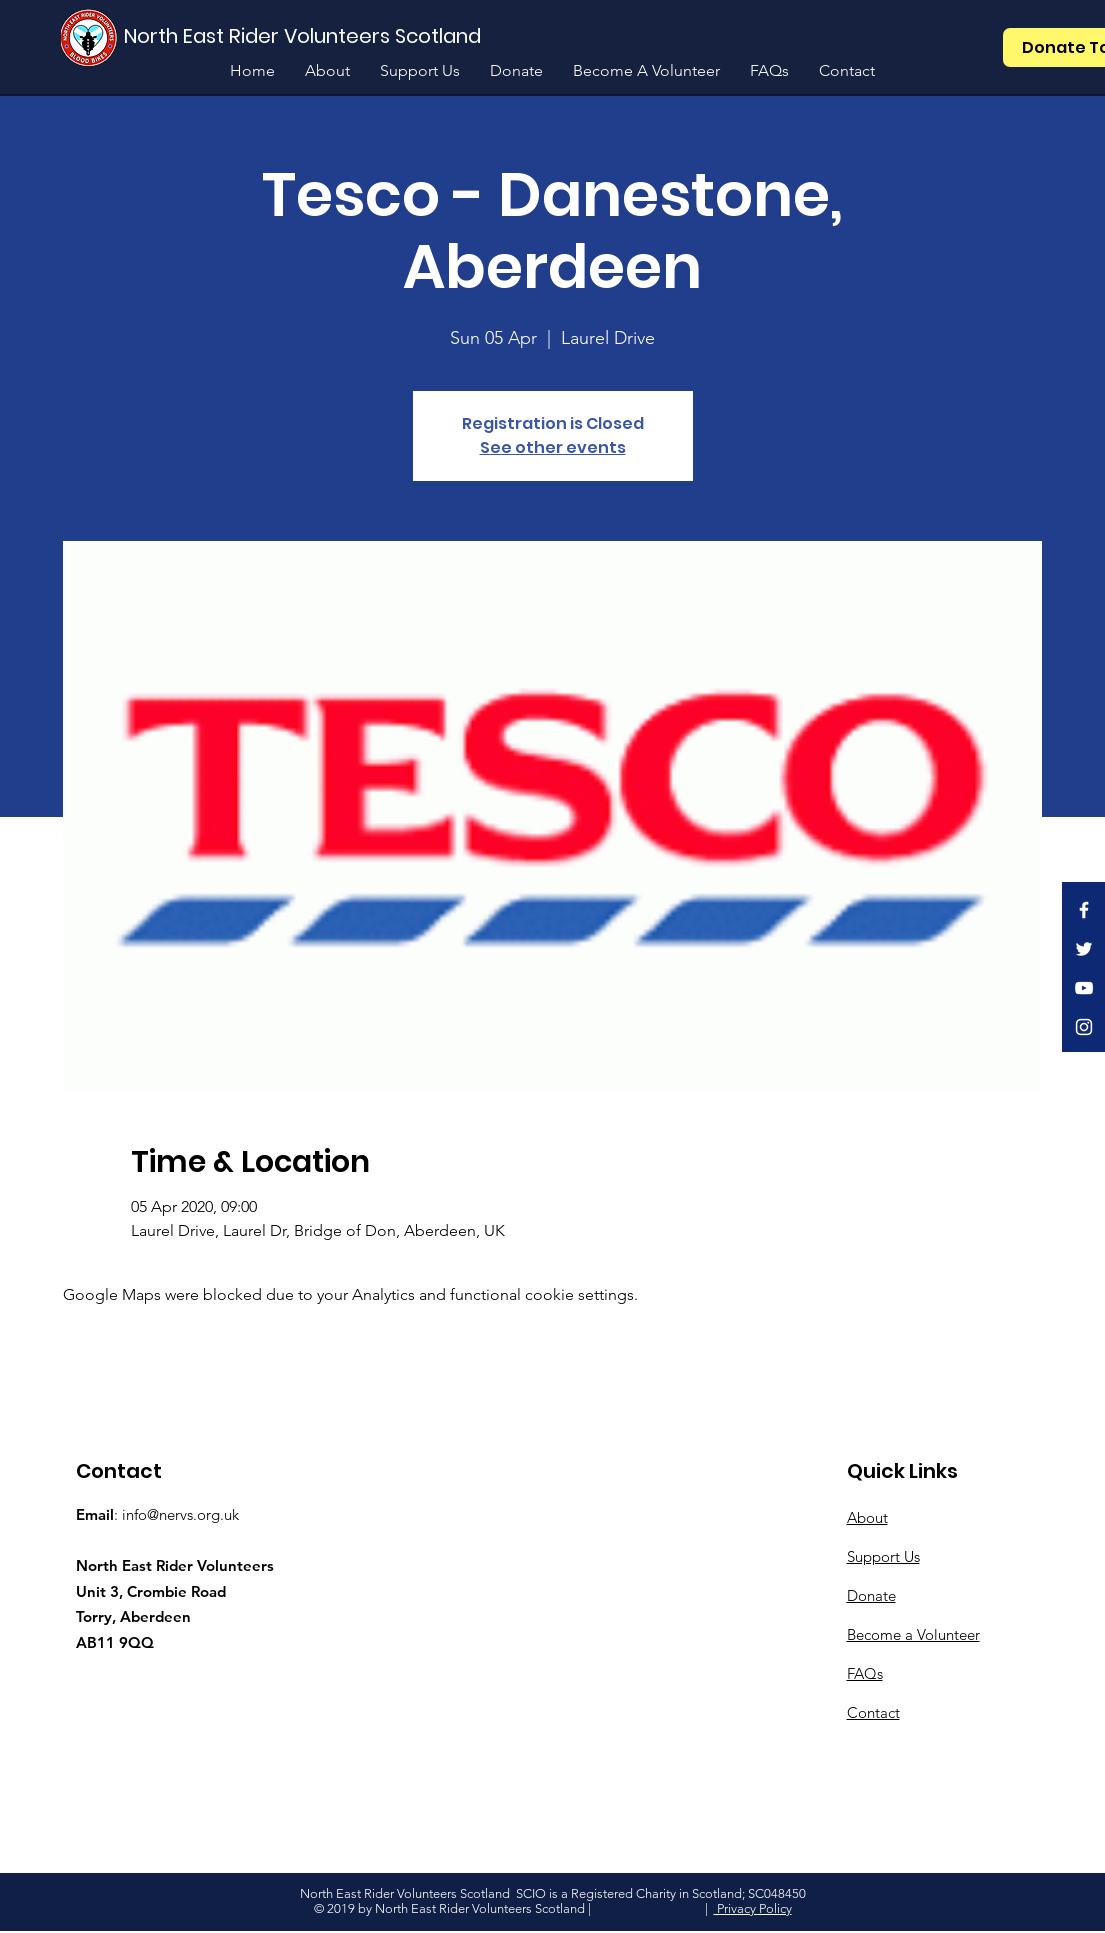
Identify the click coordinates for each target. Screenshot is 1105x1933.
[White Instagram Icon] (1084, 1027)
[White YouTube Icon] (1084, 988)
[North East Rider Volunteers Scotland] (305, 35)
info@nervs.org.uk (180, 1514)
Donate (871, 1595)
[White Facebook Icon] (1084, 910)
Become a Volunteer (913, 1634)
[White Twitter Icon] (1084, 949)
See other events (553, 447)
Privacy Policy (753, 1908)
